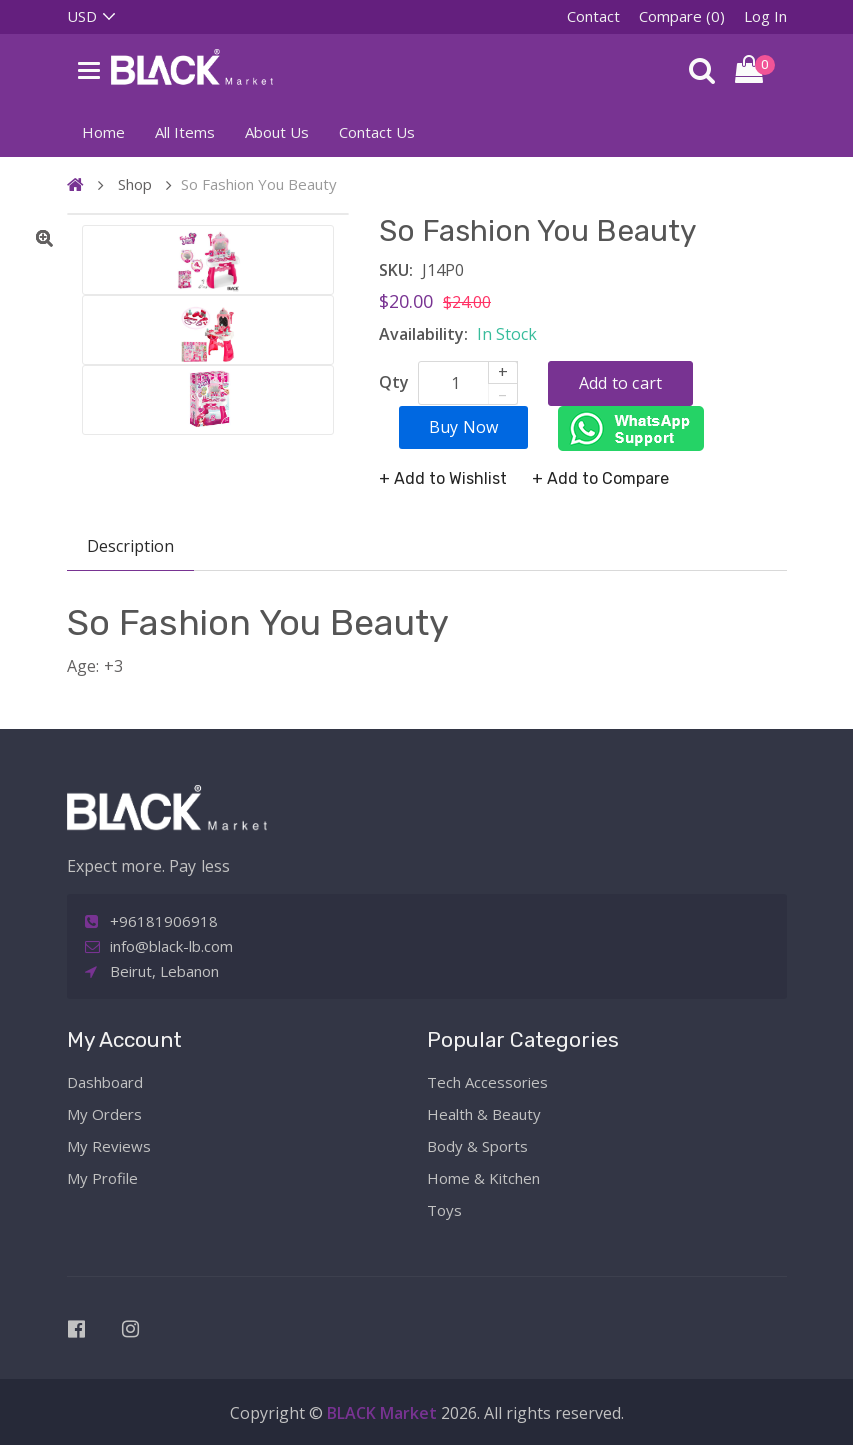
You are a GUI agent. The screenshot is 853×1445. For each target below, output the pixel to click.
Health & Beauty (484, 1114)
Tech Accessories (487, 1082)
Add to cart (620, 383)
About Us (277, 132)
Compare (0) (682, 16)
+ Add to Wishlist (443, 478)
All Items (185, 132)
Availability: (423, 334)
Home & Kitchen (483, 1178)
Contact (593, 16)
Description (130, 546)
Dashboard (105, 1082)
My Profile (102, 1178)
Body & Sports (477, 1146)
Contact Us (377, 132)
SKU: (396, 270)
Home (103, 132)
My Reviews (109, 1146)
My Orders (104, 1114)
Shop (135, 184)
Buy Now (463, 427)
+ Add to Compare (600, 478)
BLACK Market (384, 1413)
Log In (765, 16)
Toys (444, 1210)
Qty (394, 382)
